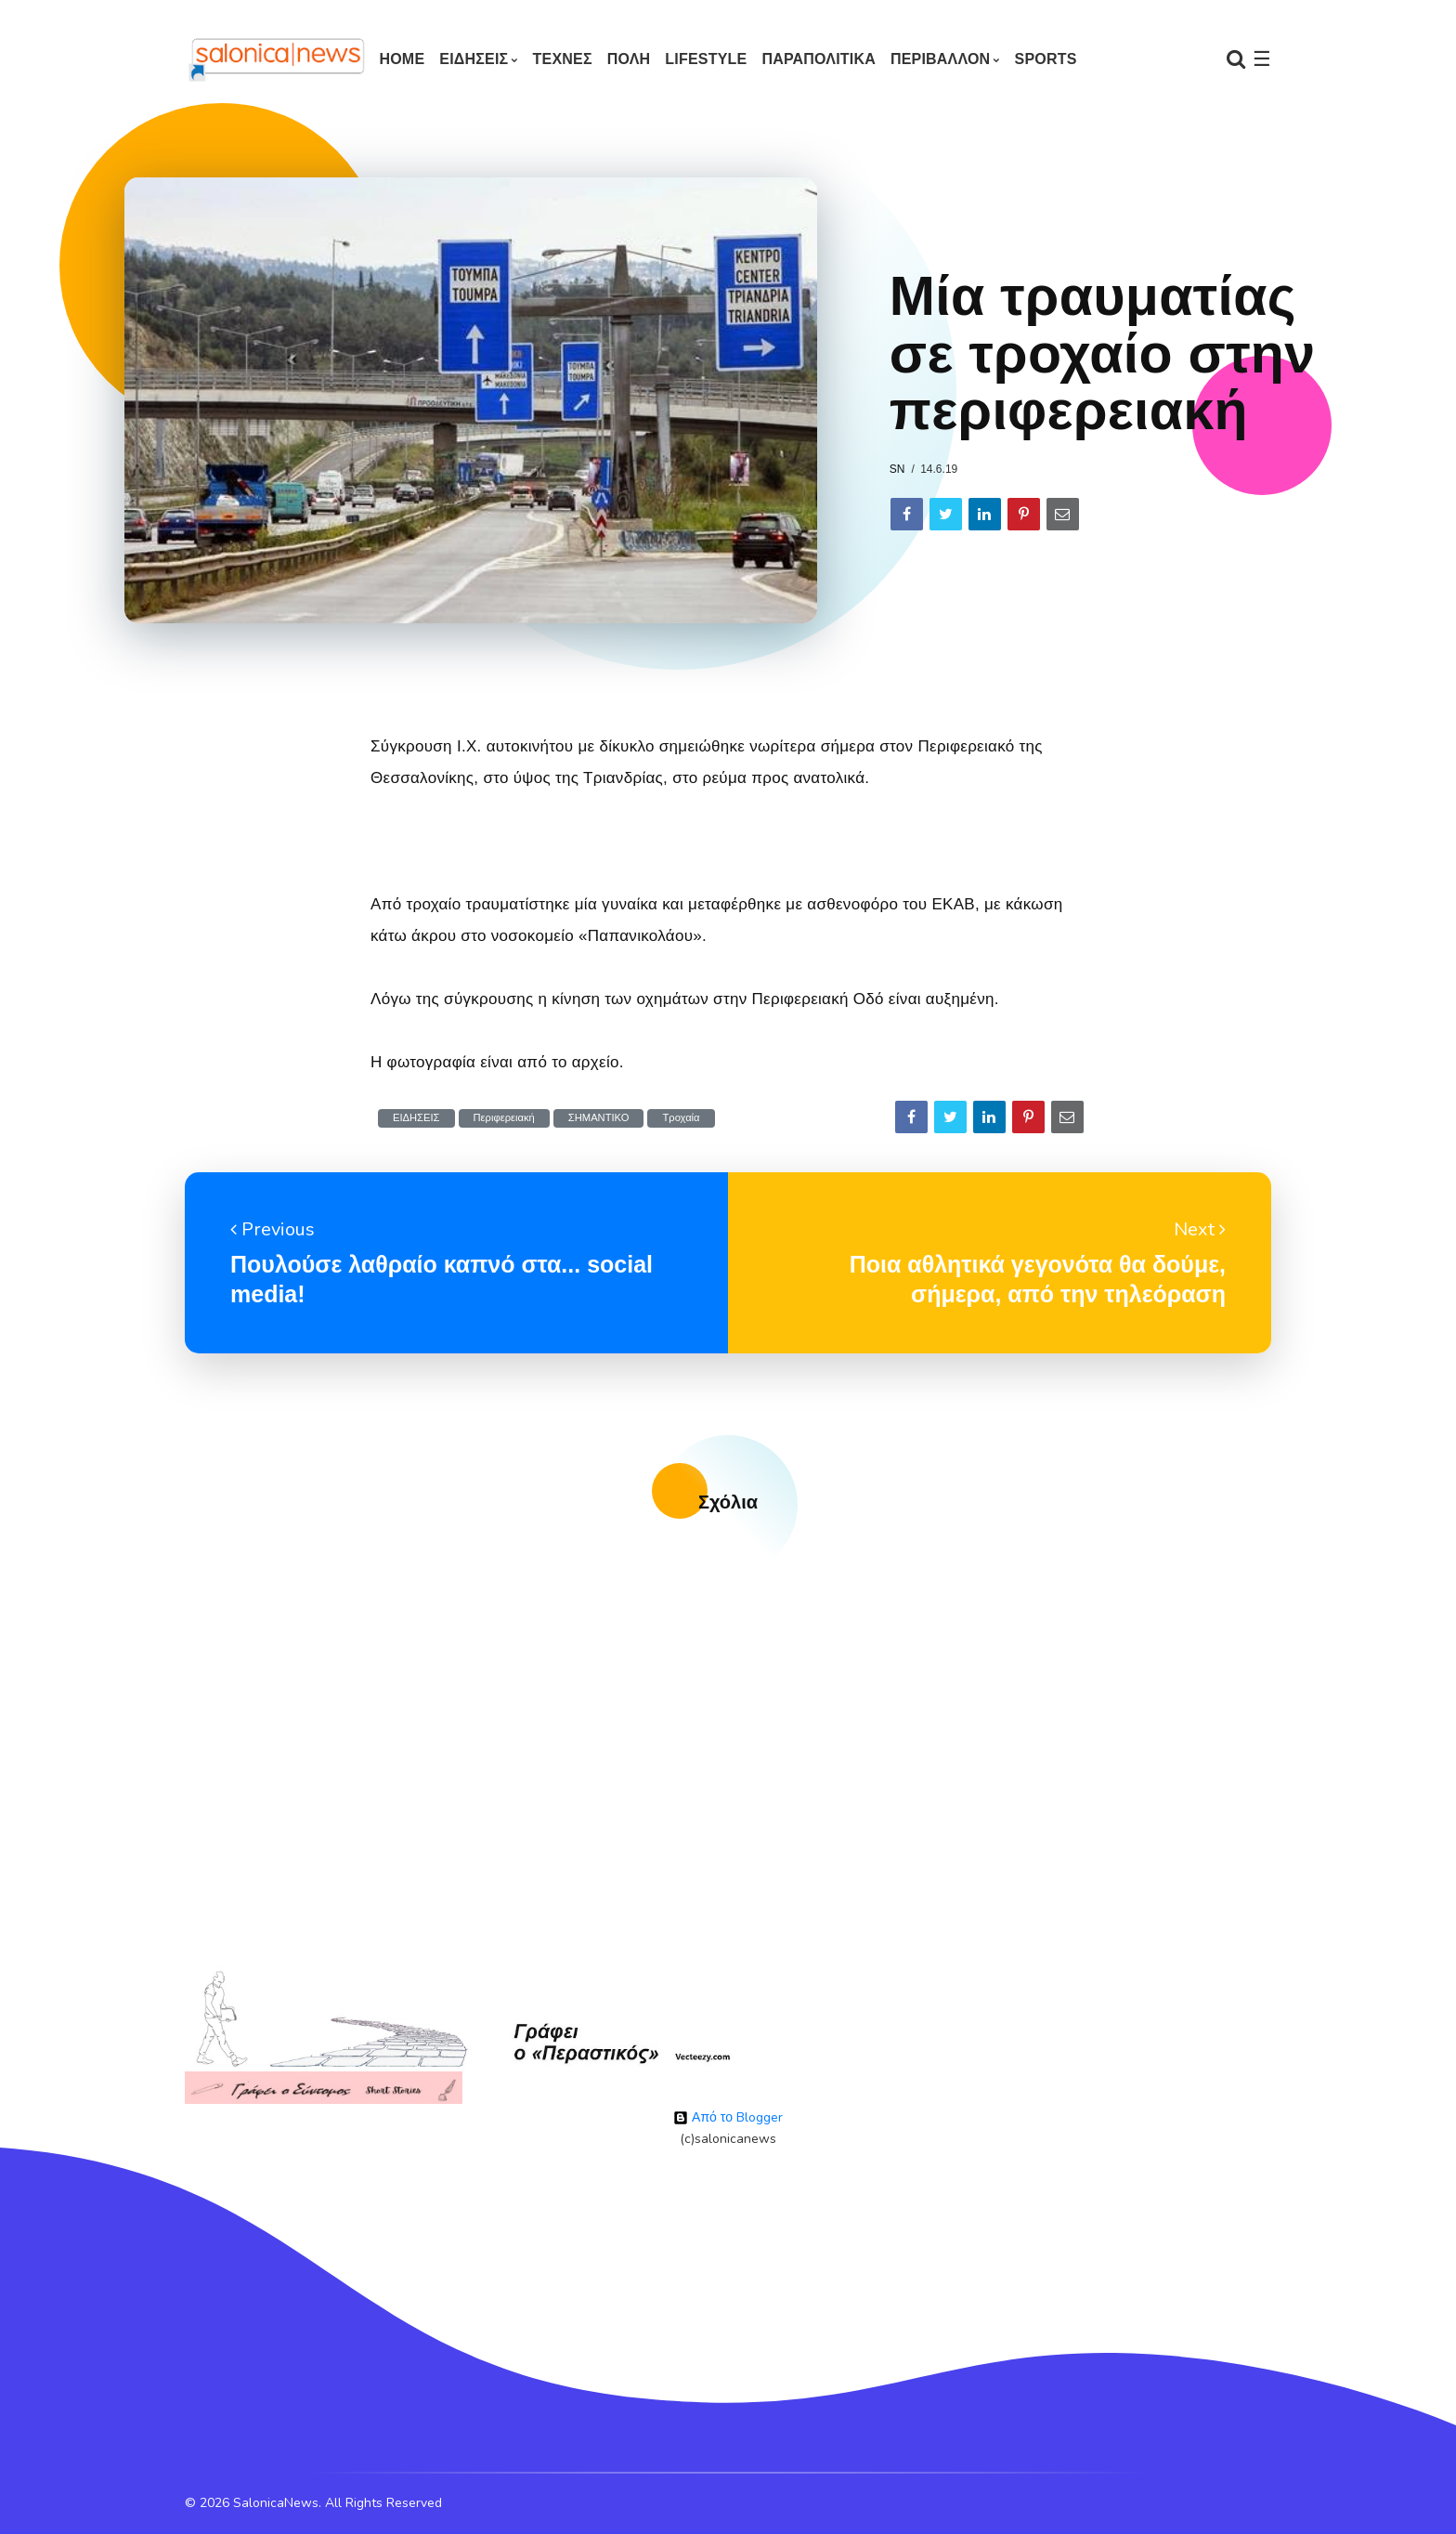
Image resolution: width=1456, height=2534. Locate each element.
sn (897, 469)
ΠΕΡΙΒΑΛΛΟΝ (940, 59)
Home (401, 59)
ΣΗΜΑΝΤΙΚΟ (599, 1118)
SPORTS (1046, 59)
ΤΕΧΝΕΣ (562, 59)
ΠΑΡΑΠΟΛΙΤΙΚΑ (818, 59)
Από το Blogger (728, 2117)
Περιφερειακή (504, 1118)
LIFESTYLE (706, 59)
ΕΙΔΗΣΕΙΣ (473, 59)
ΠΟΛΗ (629, 59)
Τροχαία (680, 1118)
